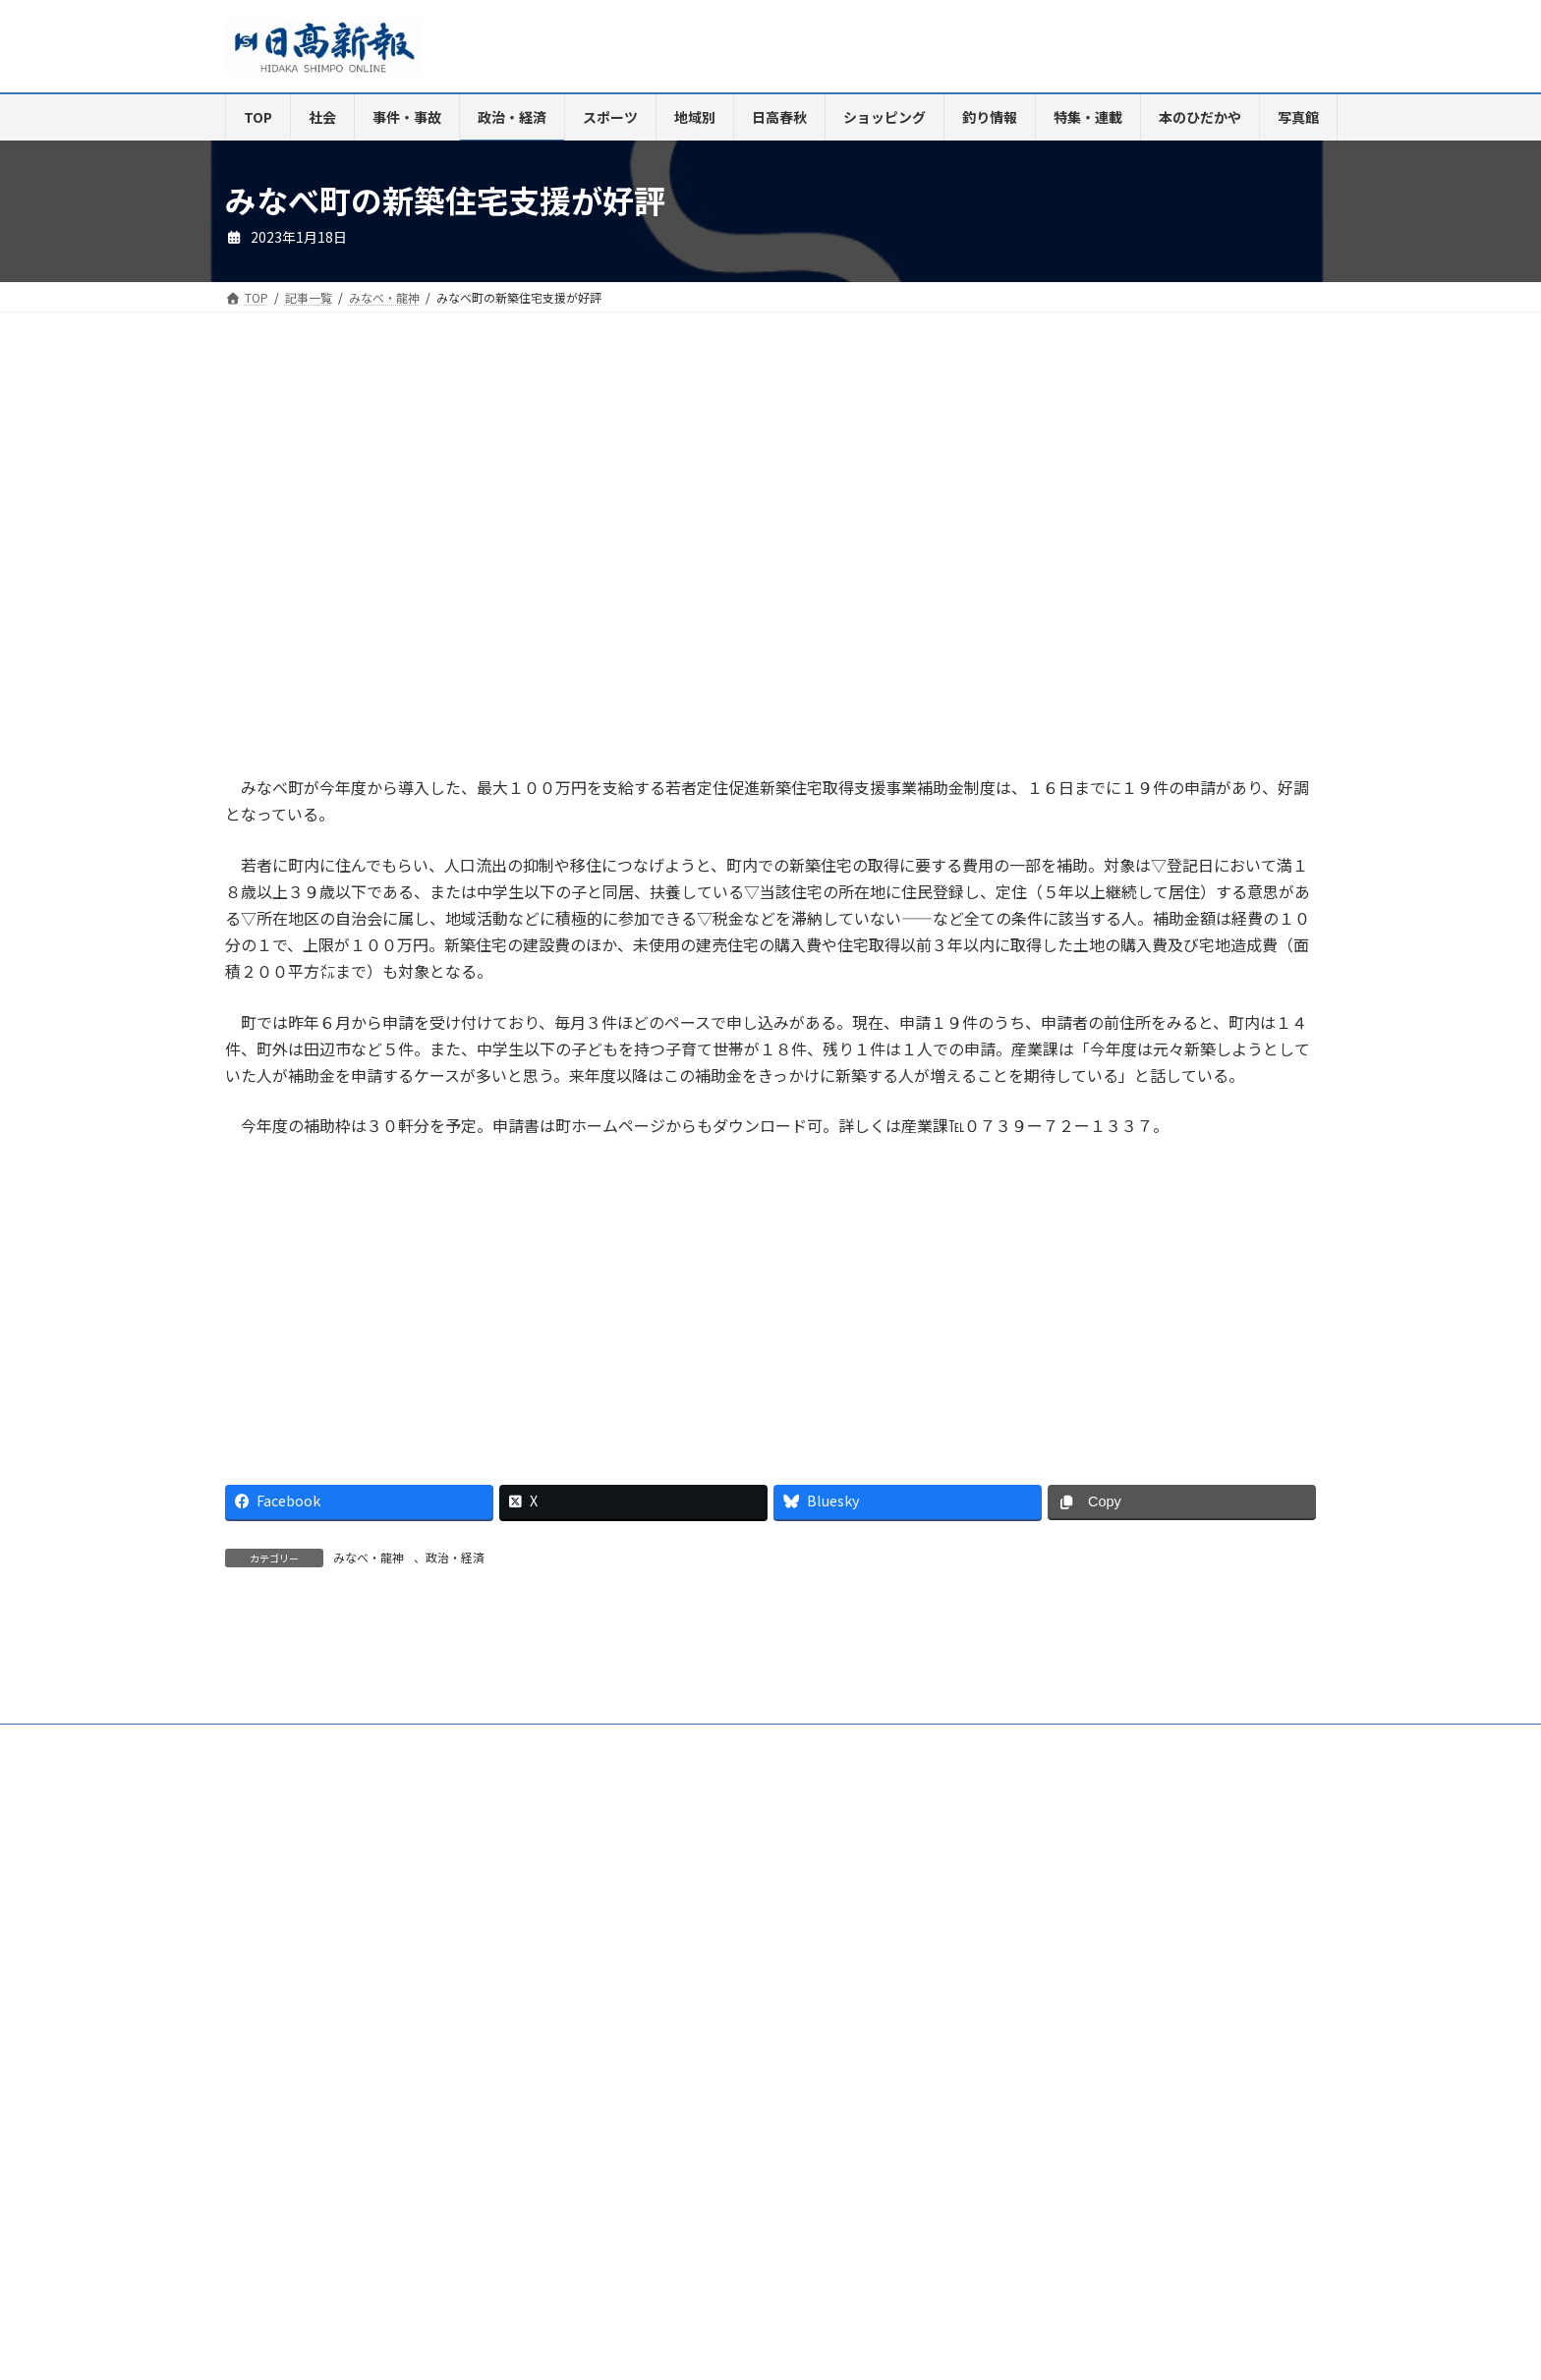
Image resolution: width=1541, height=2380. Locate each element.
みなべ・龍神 (368, 1557)
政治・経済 (455, 1557)
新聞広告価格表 (852, 1963)
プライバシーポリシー (1172, 1963)
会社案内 (267, 1963)
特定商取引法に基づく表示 (1003, 1963)
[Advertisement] (490, 563)
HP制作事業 (641, 1963)
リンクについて (284, 1975)
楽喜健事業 (742, 1963)
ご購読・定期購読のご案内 (401, 1963)
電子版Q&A (541, 1963)
